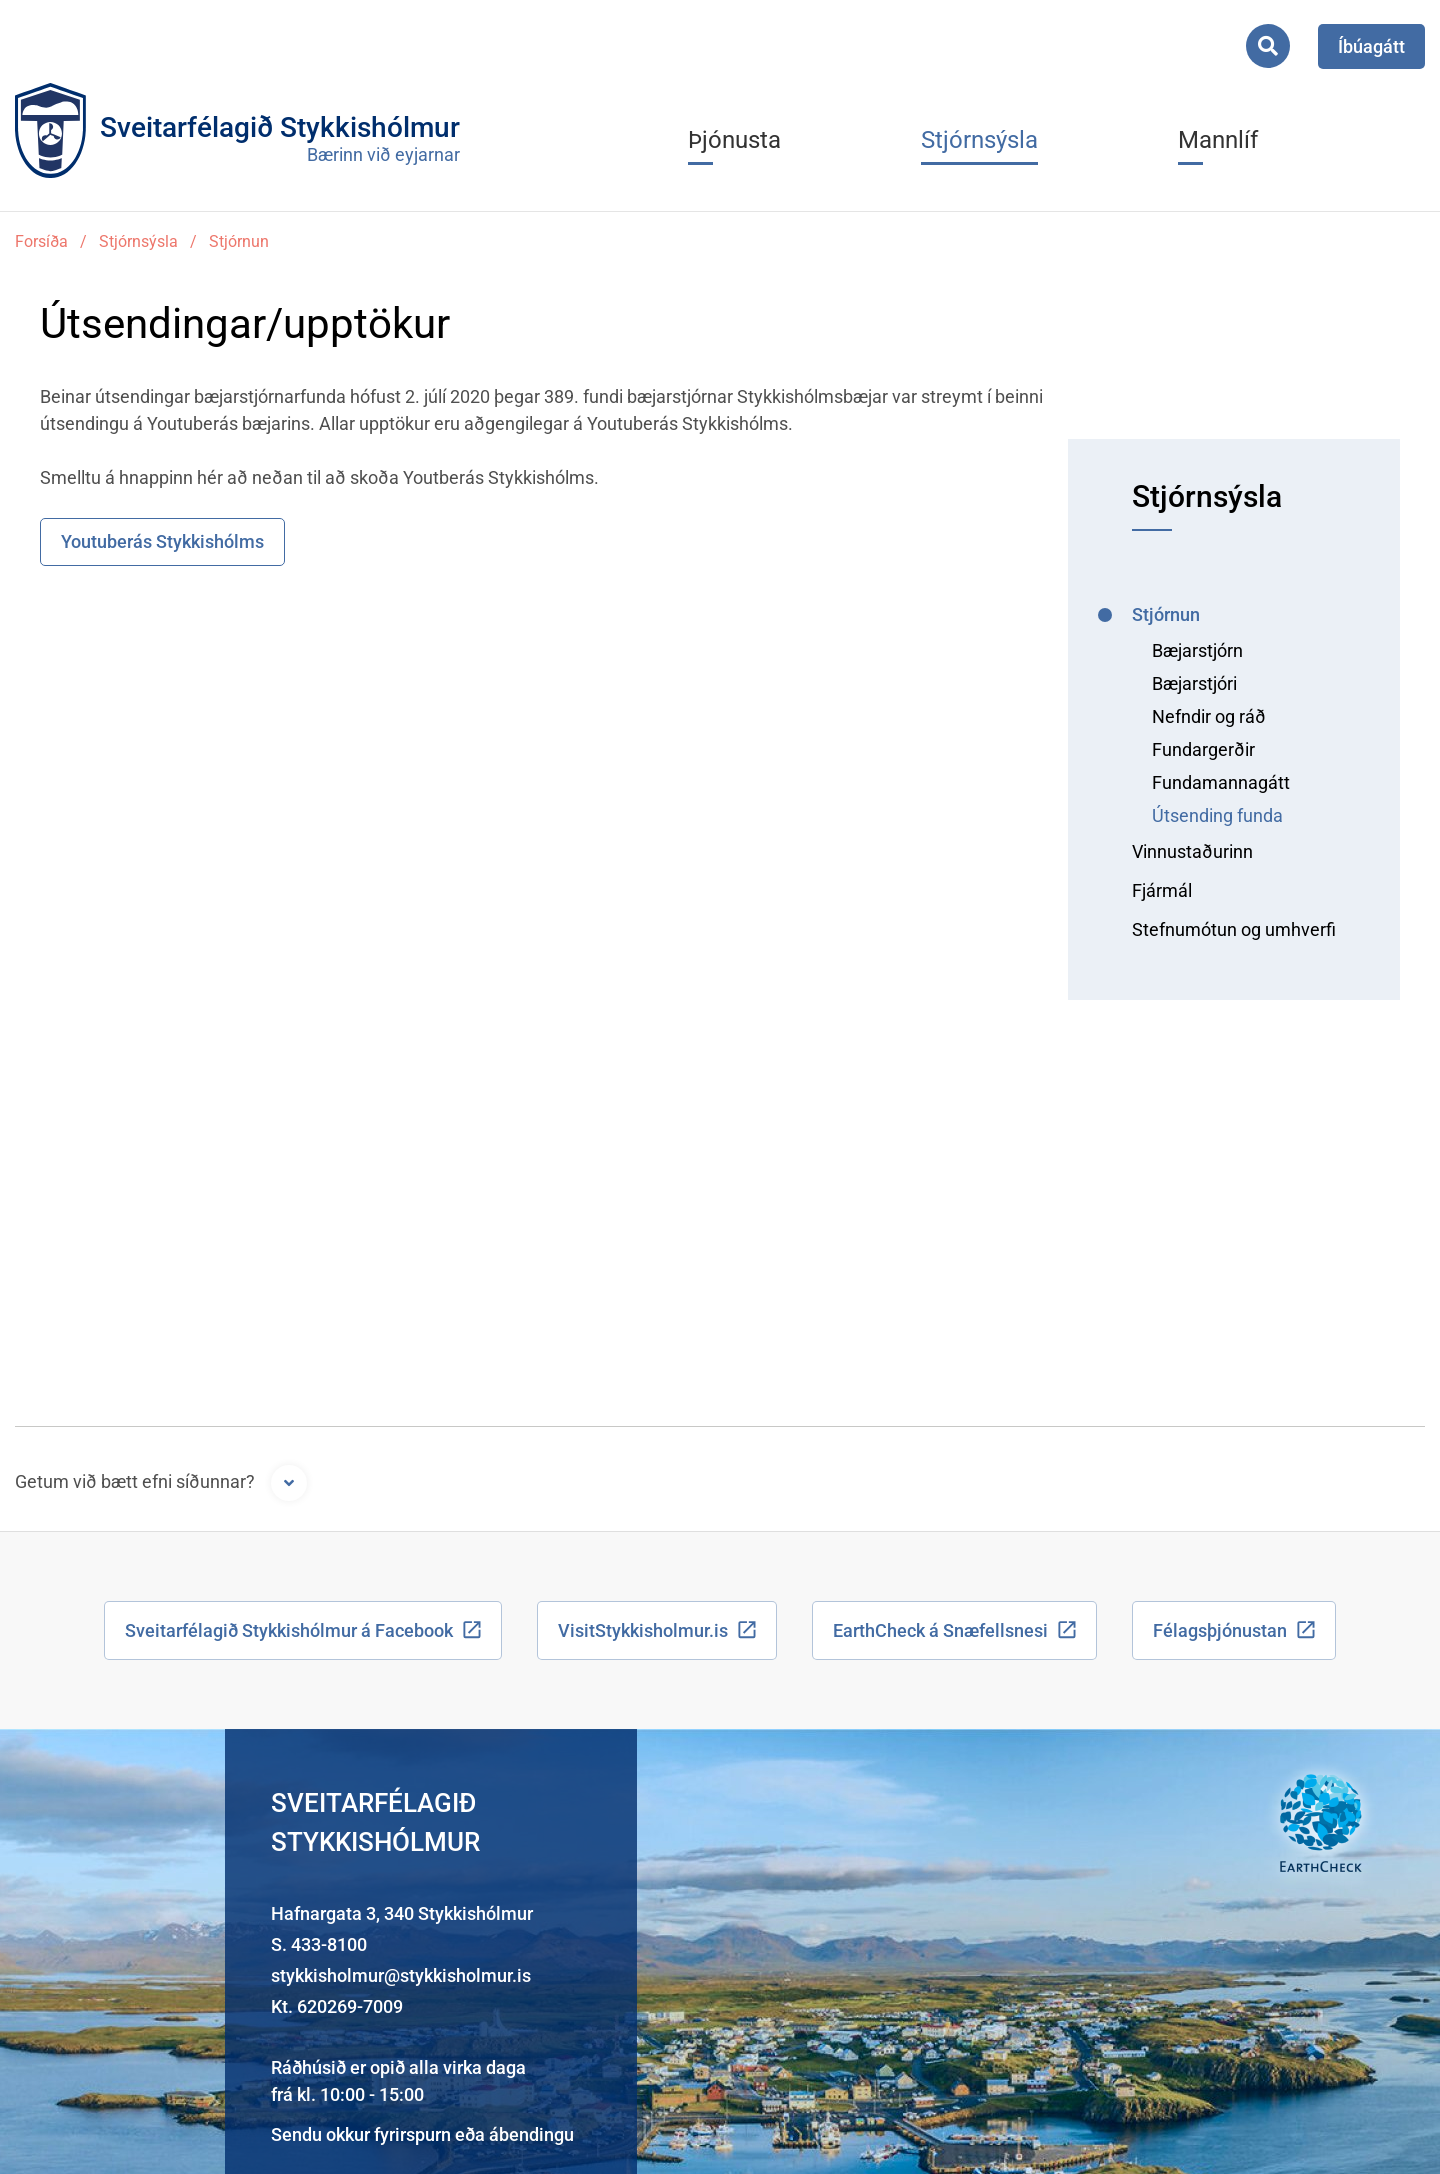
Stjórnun (239, 241)
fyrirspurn (412, 2134)
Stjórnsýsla (138, 241)
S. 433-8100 (319, 1944)
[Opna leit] (1268, 46)
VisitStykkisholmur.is (643, 1630)
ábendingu (531, 2134)
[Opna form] (289, 1483)
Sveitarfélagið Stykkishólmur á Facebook (289, 1630)
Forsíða (41, 241)
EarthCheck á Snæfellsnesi (940, 1630)
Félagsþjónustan (1220, 1630)
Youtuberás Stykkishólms (162, 541)
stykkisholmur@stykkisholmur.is (401, 1975)
